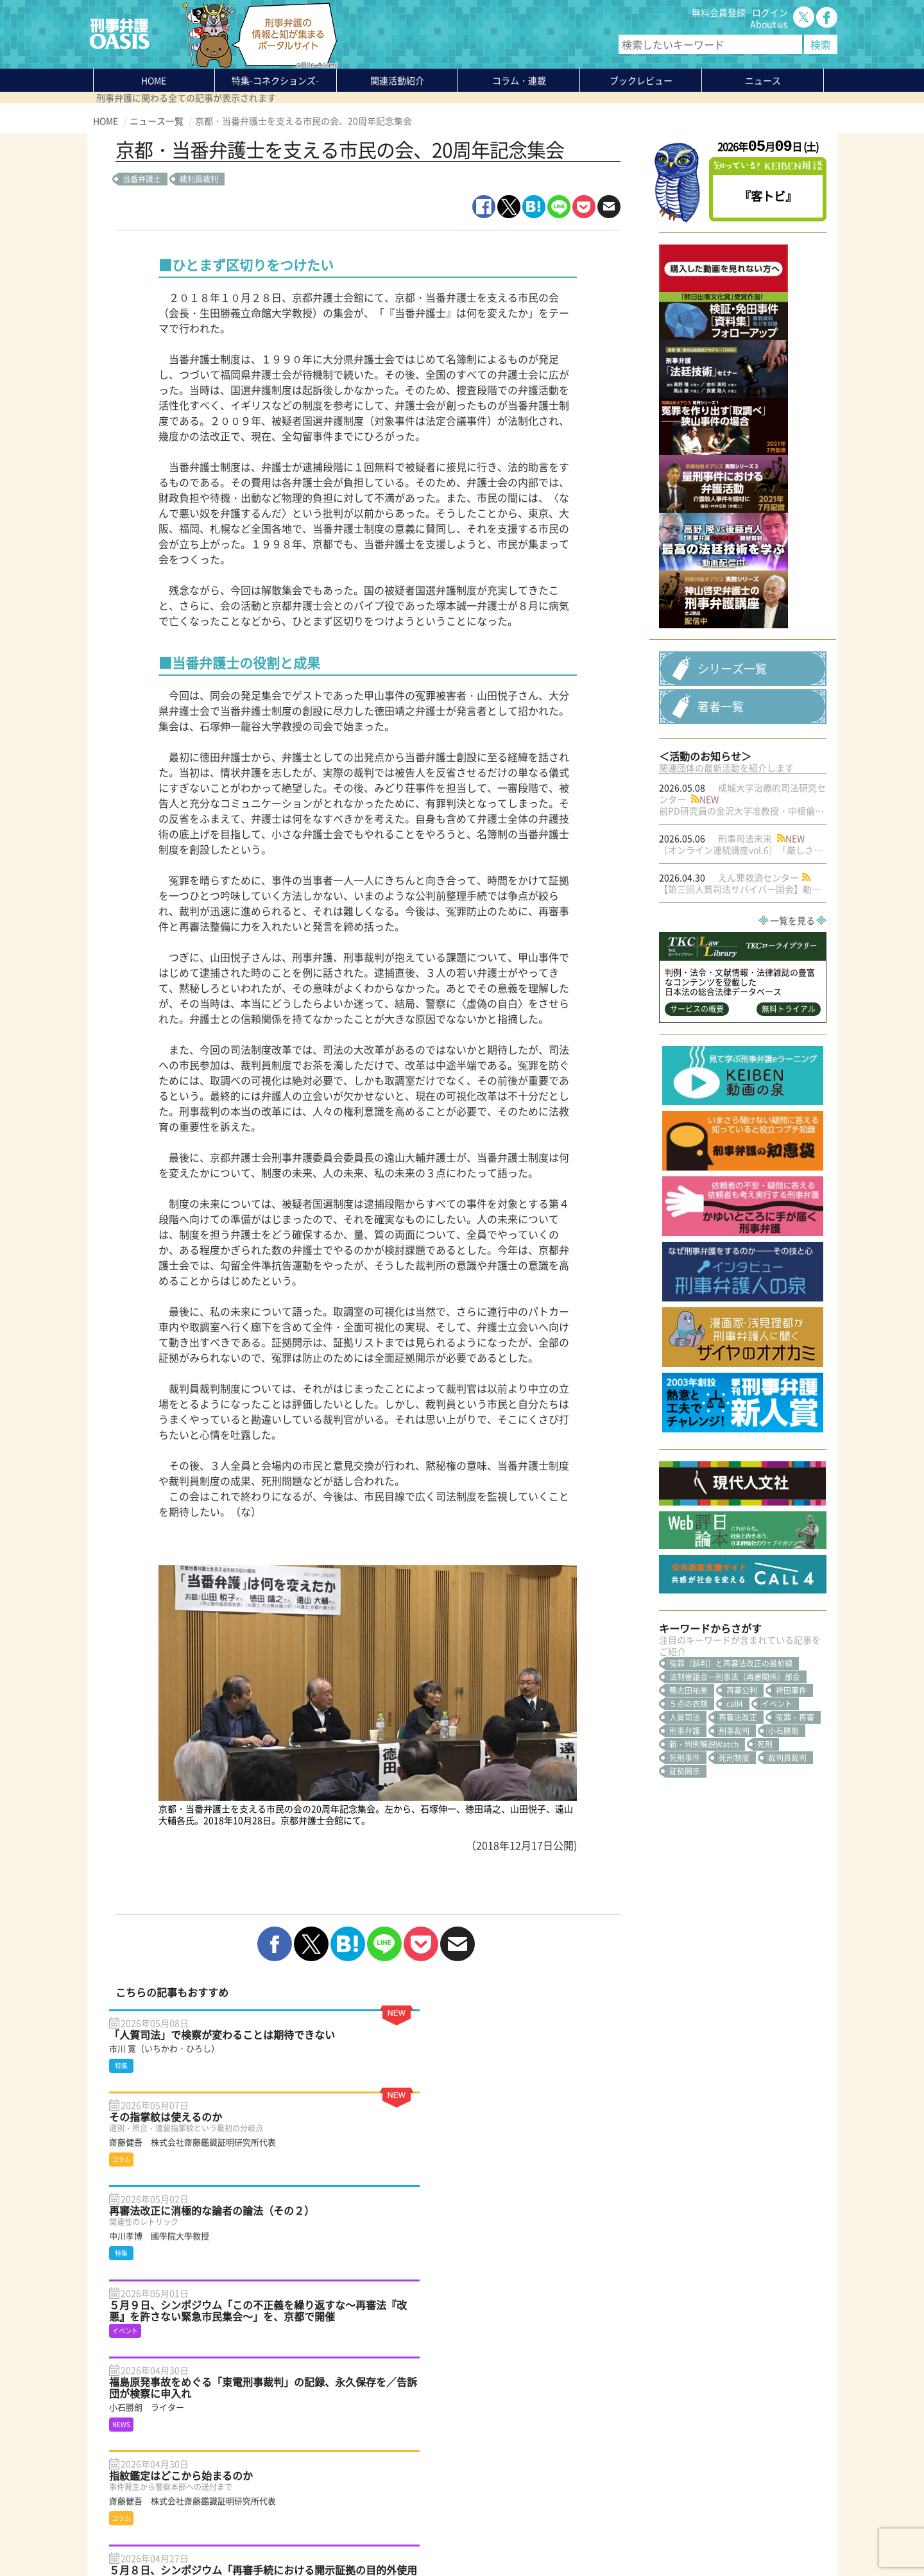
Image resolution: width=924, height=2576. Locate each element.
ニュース (239, 2466)
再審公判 (741, 1803)
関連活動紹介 (397, 80)
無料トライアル (789, 1122)
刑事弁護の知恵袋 (257, 2489)
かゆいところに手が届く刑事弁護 (288, 2500)
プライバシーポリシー (138, 2535)
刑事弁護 (684, 1844)
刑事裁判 (734, 1844)
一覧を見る (792, 1033)
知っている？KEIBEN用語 (272, 2477)
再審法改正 (738, 1830)
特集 (275, 80)
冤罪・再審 (795, 1830)
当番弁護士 (142, 179)
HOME (153, 80)
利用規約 (203, 2535)
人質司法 (684, 1830)
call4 (734, 1817)
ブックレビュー (641, 80)
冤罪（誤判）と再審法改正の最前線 (730, 1776)
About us (769, 23)
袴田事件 (791, 1803)
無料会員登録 (719, 12)
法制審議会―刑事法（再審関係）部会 (734, 1790)
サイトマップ (250, 2535)
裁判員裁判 (199, 179)
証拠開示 (684, 1884)
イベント (777, 1817)
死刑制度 (734, 1870)
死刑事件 (684, 1870)
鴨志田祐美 (688, 1803)
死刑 (765, 1857)
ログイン (770, 12)
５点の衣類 (688, 1817)
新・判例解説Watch (704, 1857)
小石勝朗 (783, 1844)
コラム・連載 (248, 2443)
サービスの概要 (697, 1122)
